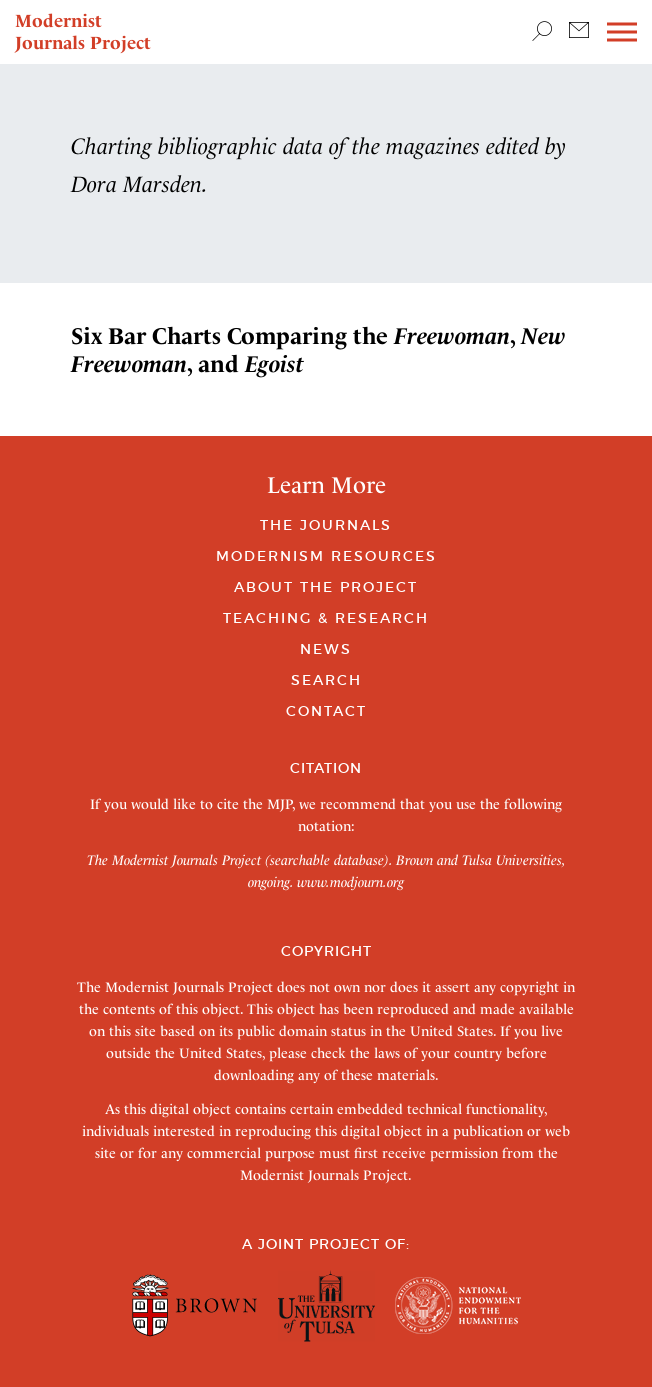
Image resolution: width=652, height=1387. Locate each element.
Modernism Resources (326, 556)
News (326, 649)
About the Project (326, 587)
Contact (326, 711)
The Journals (326, 525)
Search (326, 680)
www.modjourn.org (350, 882)
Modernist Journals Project (83, 31)
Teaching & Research (326, 618)
